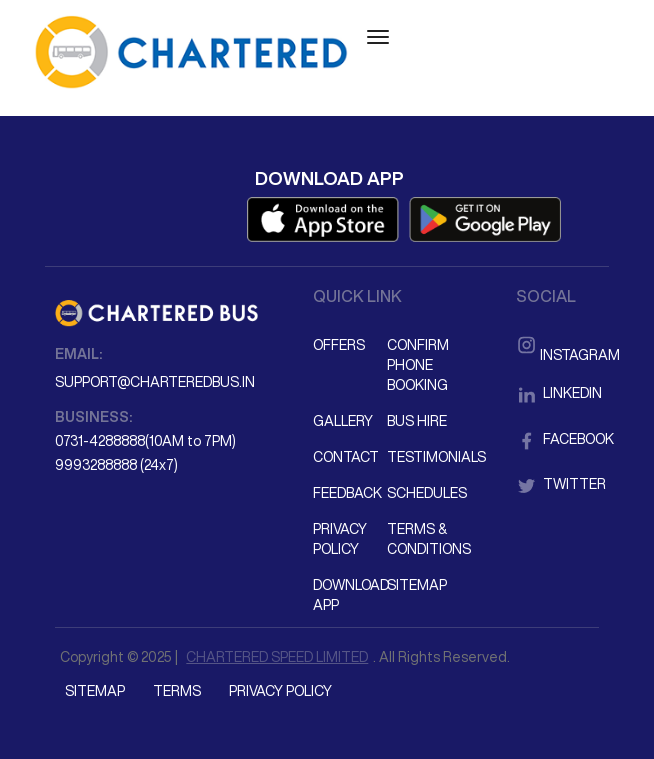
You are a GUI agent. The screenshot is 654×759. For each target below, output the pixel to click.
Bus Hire (417, 421)
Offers (339, 345)
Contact (346, 457)
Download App (348, 595)
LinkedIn (557, 393)
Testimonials (422, 457)
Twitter (557, 484)
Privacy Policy (340, 539)
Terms (177, 691)
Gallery (343, 421)
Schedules (422, 493)
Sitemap (417, 585)
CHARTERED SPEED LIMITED (277, 657)
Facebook (557, 439)
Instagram (557, 343)
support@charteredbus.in (155, 382)
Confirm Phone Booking (418, 365)
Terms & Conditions (422, 539)
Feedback (347, 493)
